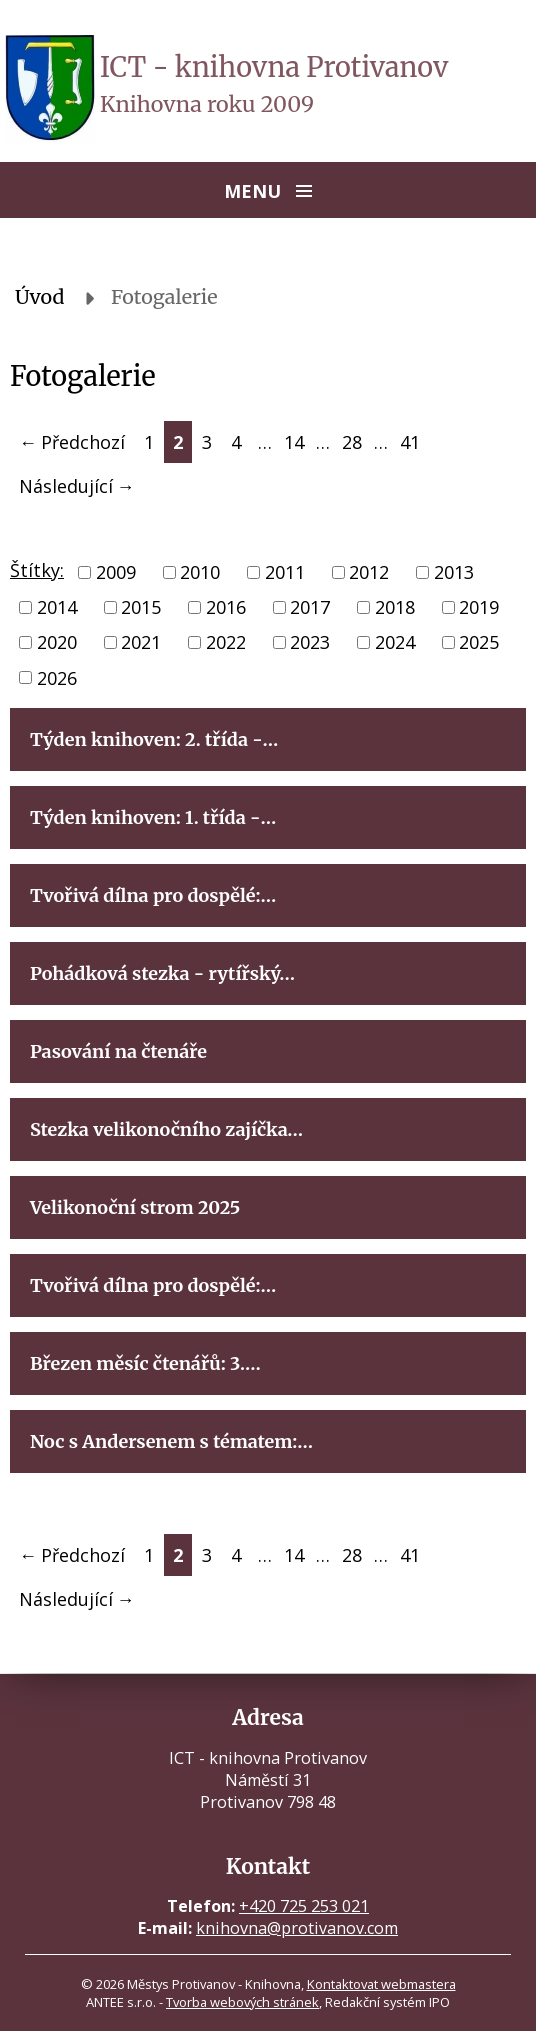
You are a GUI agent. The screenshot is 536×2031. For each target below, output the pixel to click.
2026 (57, 678)
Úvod (40, 297)
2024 (395, 643)
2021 (141, 643)
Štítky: (37, 570)
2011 (285, 572)
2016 (226, 607)
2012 (369, 572)
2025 (479, 643)
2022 (226, 643)
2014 (57, 607)
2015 (141, 607)
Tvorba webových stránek (242, 2002)
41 (410, 442)
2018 (395, 607)
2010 (200, 572)
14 (294, 442)
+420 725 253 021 (304, 1906)
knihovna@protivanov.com (297, 1928)
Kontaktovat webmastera (381, 1984)
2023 (310, 643)
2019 (479, 607)
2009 (116, 572)
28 (352, 442)
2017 (310, 607)
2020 (57, 643)
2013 (454, 572)
